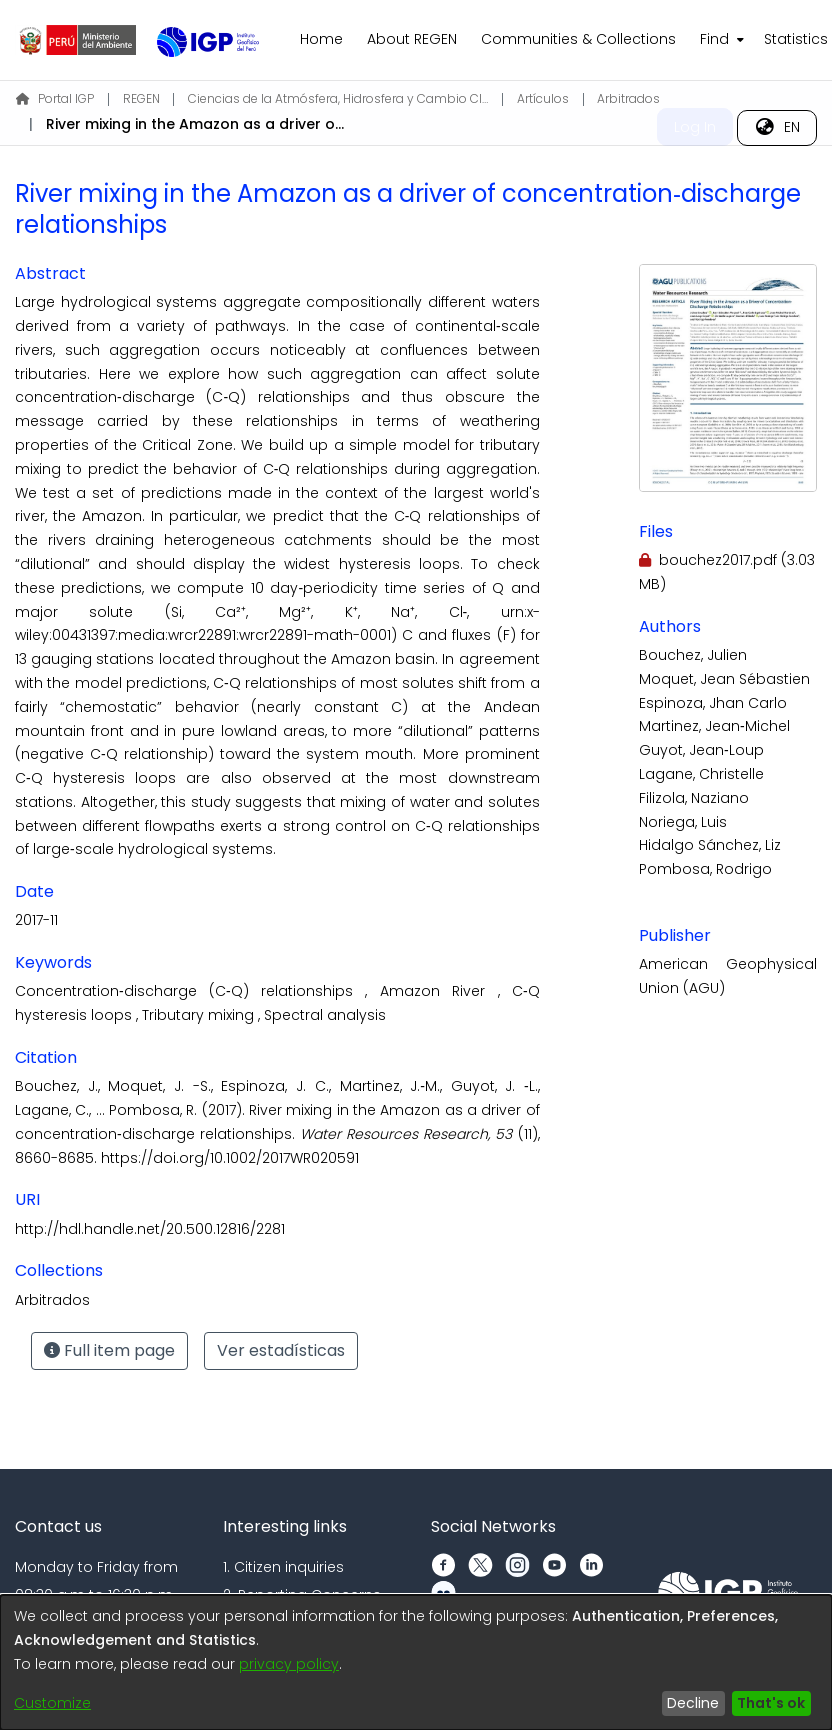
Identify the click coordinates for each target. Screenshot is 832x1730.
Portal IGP (55, 98)
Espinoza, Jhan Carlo (713, 703)
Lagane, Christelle (701, 774)
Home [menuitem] (321, 39)
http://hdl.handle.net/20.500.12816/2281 (150, 1229)
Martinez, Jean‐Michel (714, 726)
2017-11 (36, 920)
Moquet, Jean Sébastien (724, 679)
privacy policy (289, 1664)
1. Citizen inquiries (283, 1567)
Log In (695, 127)
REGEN (141, 98)
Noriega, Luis (683, 822)
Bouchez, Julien (693, 655)
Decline (693, 1703)
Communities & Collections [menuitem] (578, 39)
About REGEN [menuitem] (412, 39)
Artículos (543, 98)
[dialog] (416, 1662)
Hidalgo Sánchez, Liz (710, 845)
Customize (52, 1703)
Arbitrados (628, 98)
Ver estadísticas (281, 1350)
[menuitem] (720, 40)
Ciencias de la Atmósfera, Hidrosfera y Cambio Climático (338, 98)
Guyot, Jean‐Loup (701, 750)
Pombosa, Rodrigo (705, 869)
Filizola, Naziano (694, 798)
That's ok (771, 1703)
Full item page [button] (109, 1350)
